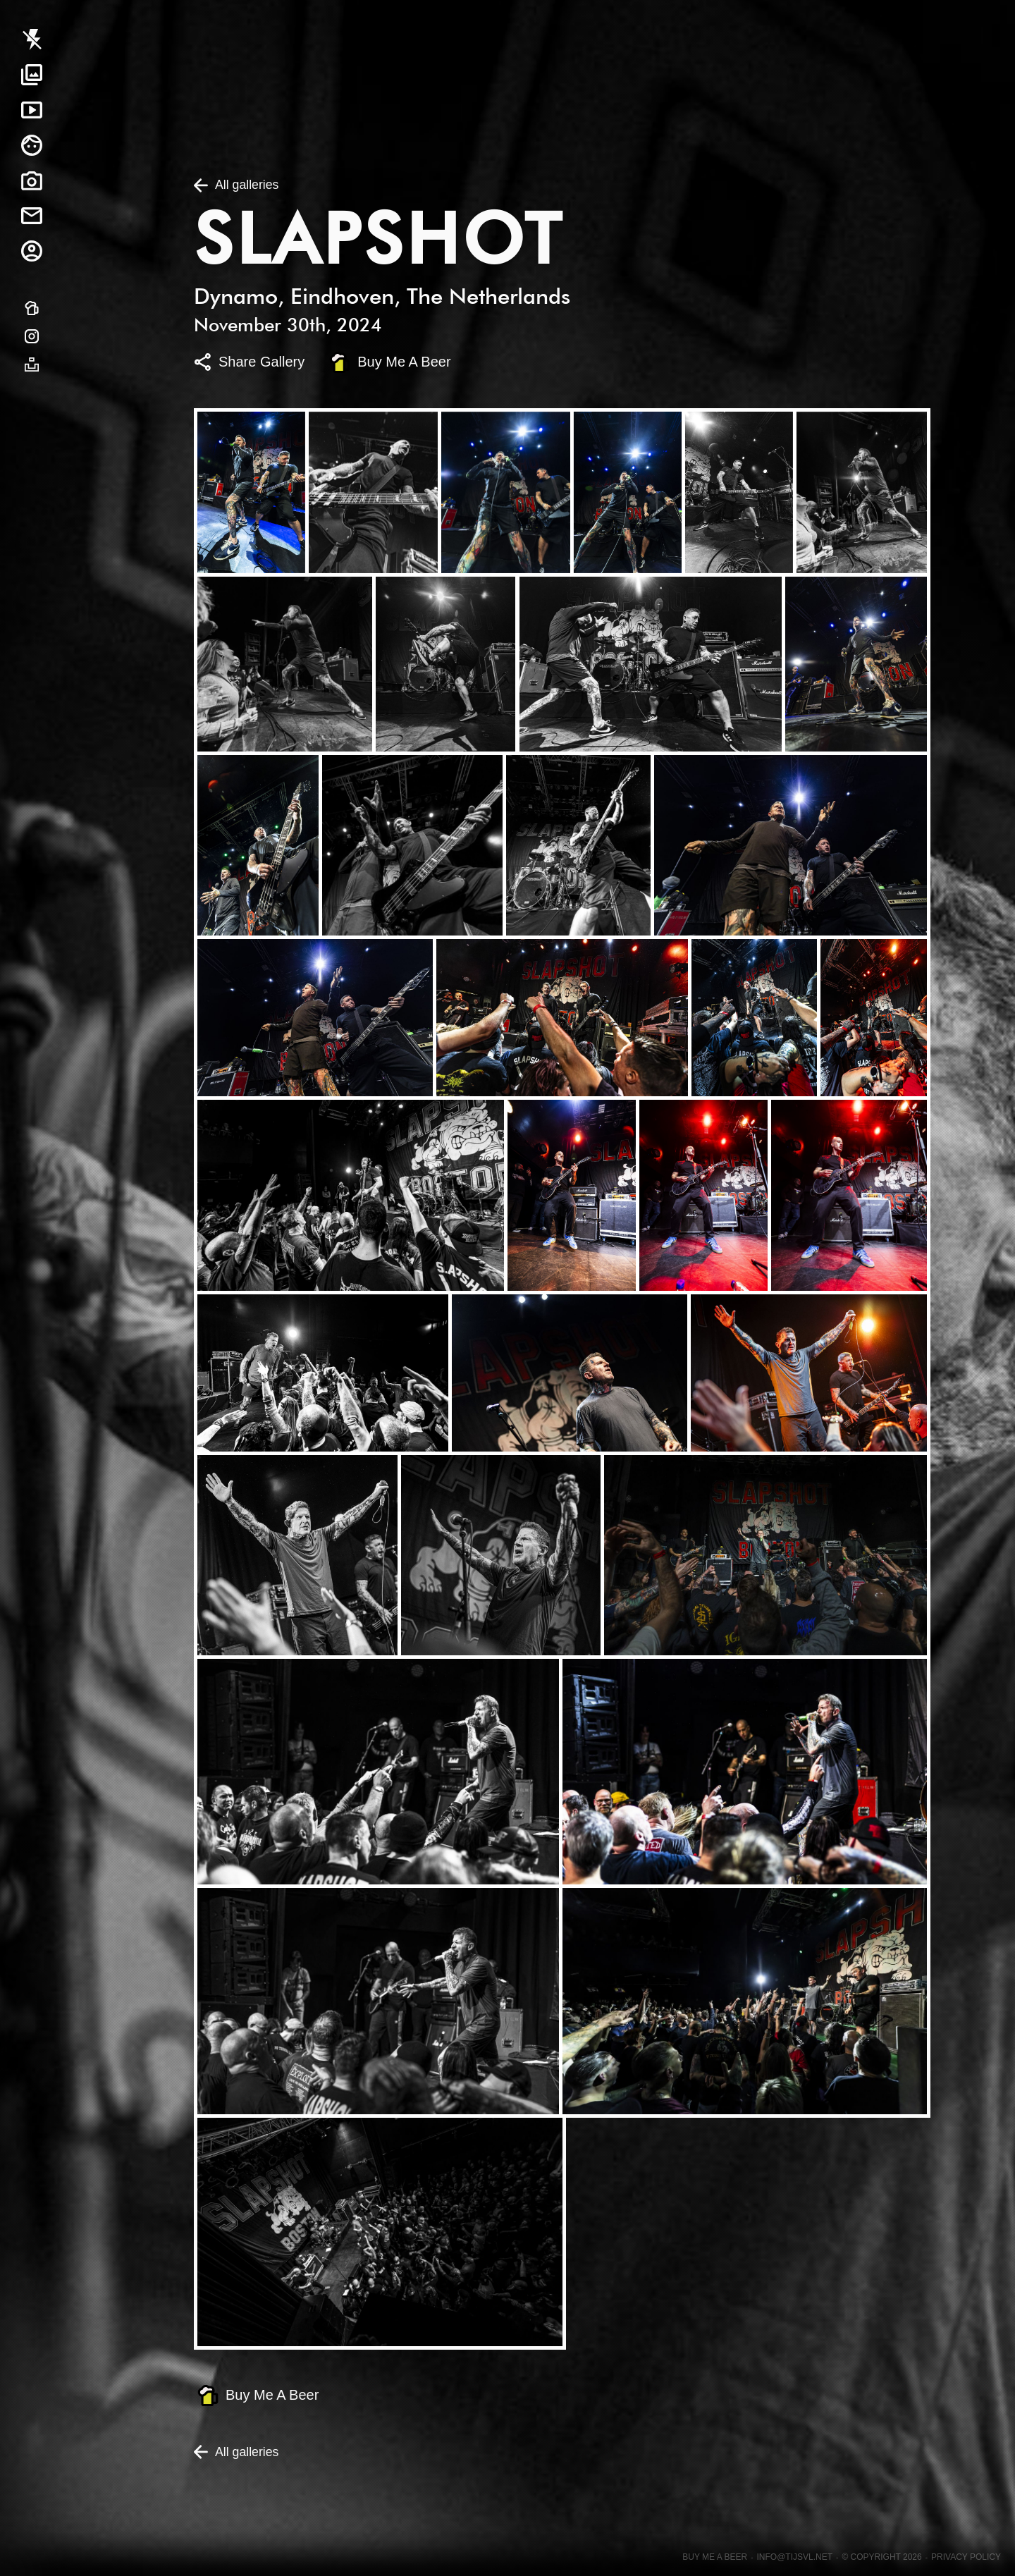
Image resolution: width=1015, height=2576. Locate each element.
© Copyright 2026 (881, 2557)
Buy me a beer (714, 2557)
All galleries (246, 185)
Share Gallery (261, 361)
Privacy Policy (966, 2557)
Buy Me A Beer (403, 361)
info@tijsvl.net (794, 2557)
